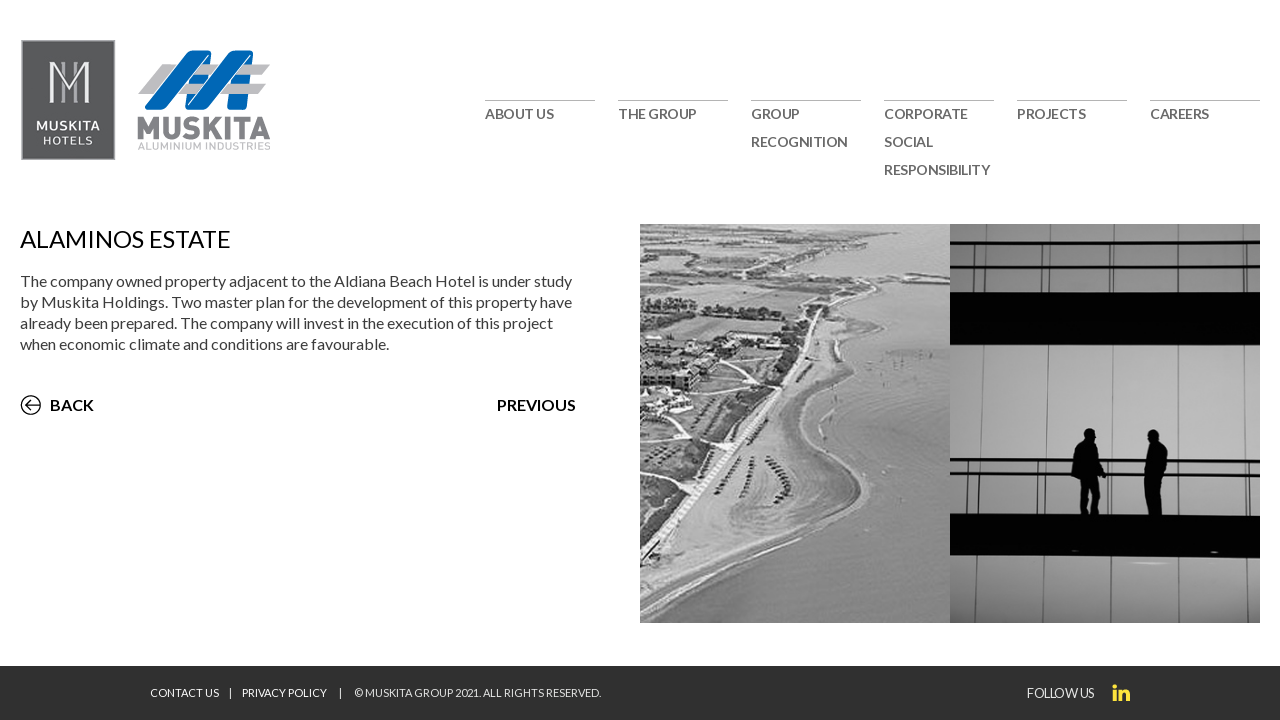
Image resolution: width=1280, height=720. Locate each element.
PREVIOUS (536, 404)
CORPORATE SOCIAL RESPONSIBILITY (936, 141)
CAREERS (1179, 113)
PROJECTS (1051, 113)
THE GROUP (657, 113)
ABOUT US (519, 113)
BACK (72, 404)
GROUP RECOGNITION (799, 127)
